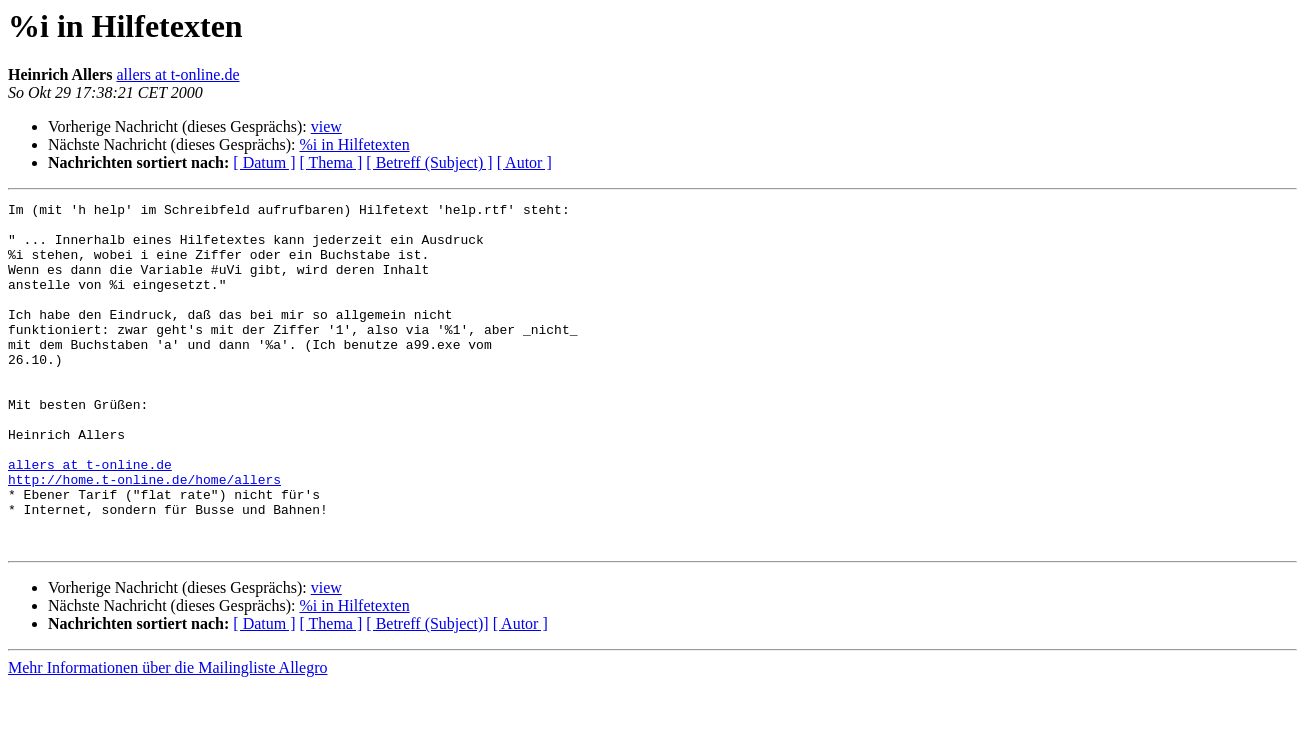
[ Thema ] (331, 162)
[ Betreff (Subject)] (427, 692)
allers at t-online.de (177, 74)
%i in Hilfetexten (354, 144)
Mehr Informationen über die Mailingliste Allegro (167, 736)
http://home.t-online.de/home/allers (144, 536)
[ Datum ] (264, 162)
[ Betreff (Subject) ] (429, 162)
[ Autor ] (524, 162)
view (326, 126)
